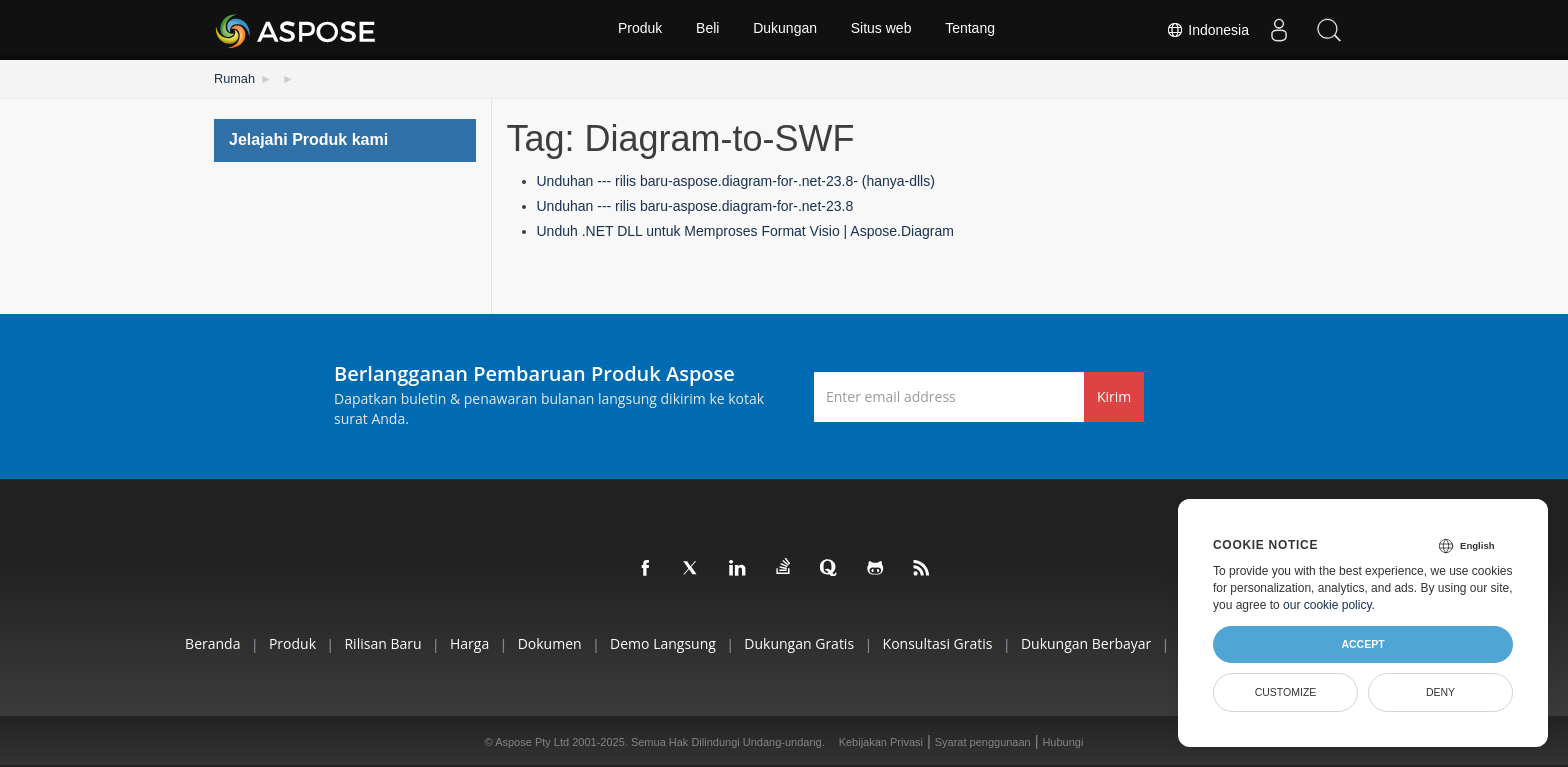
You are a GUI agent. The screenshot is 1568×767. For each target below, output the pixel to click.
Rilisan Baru (363, 642)
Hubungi (1062, 741)
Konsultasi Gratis (946, 642)
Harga (455, 642)
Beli (706, 30)
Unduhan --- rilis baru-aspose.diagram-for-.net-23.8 (695, 205)
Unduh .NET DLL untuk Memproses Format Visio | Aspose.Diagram (745, 230)
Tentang (973, 30)
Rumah (233, 78)
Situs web (882, 30)
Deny (1440, 692)
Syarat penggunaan (983, 741)
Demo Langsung (660, 642)
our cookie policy (1327, 605)
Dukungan (785, 30)
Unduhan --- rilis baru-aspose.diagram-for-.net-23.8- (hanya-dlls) (736, 180)
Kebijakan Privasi (881, 741)
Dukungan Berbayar (1100, 642)
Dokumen (542, 642)
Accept (1362, 644)
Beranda (182, 642)
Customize (1286, 692)
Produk (637, 30)
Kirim (1114, 395)
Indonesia (1207, 30)
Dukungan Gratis (802, 642)
